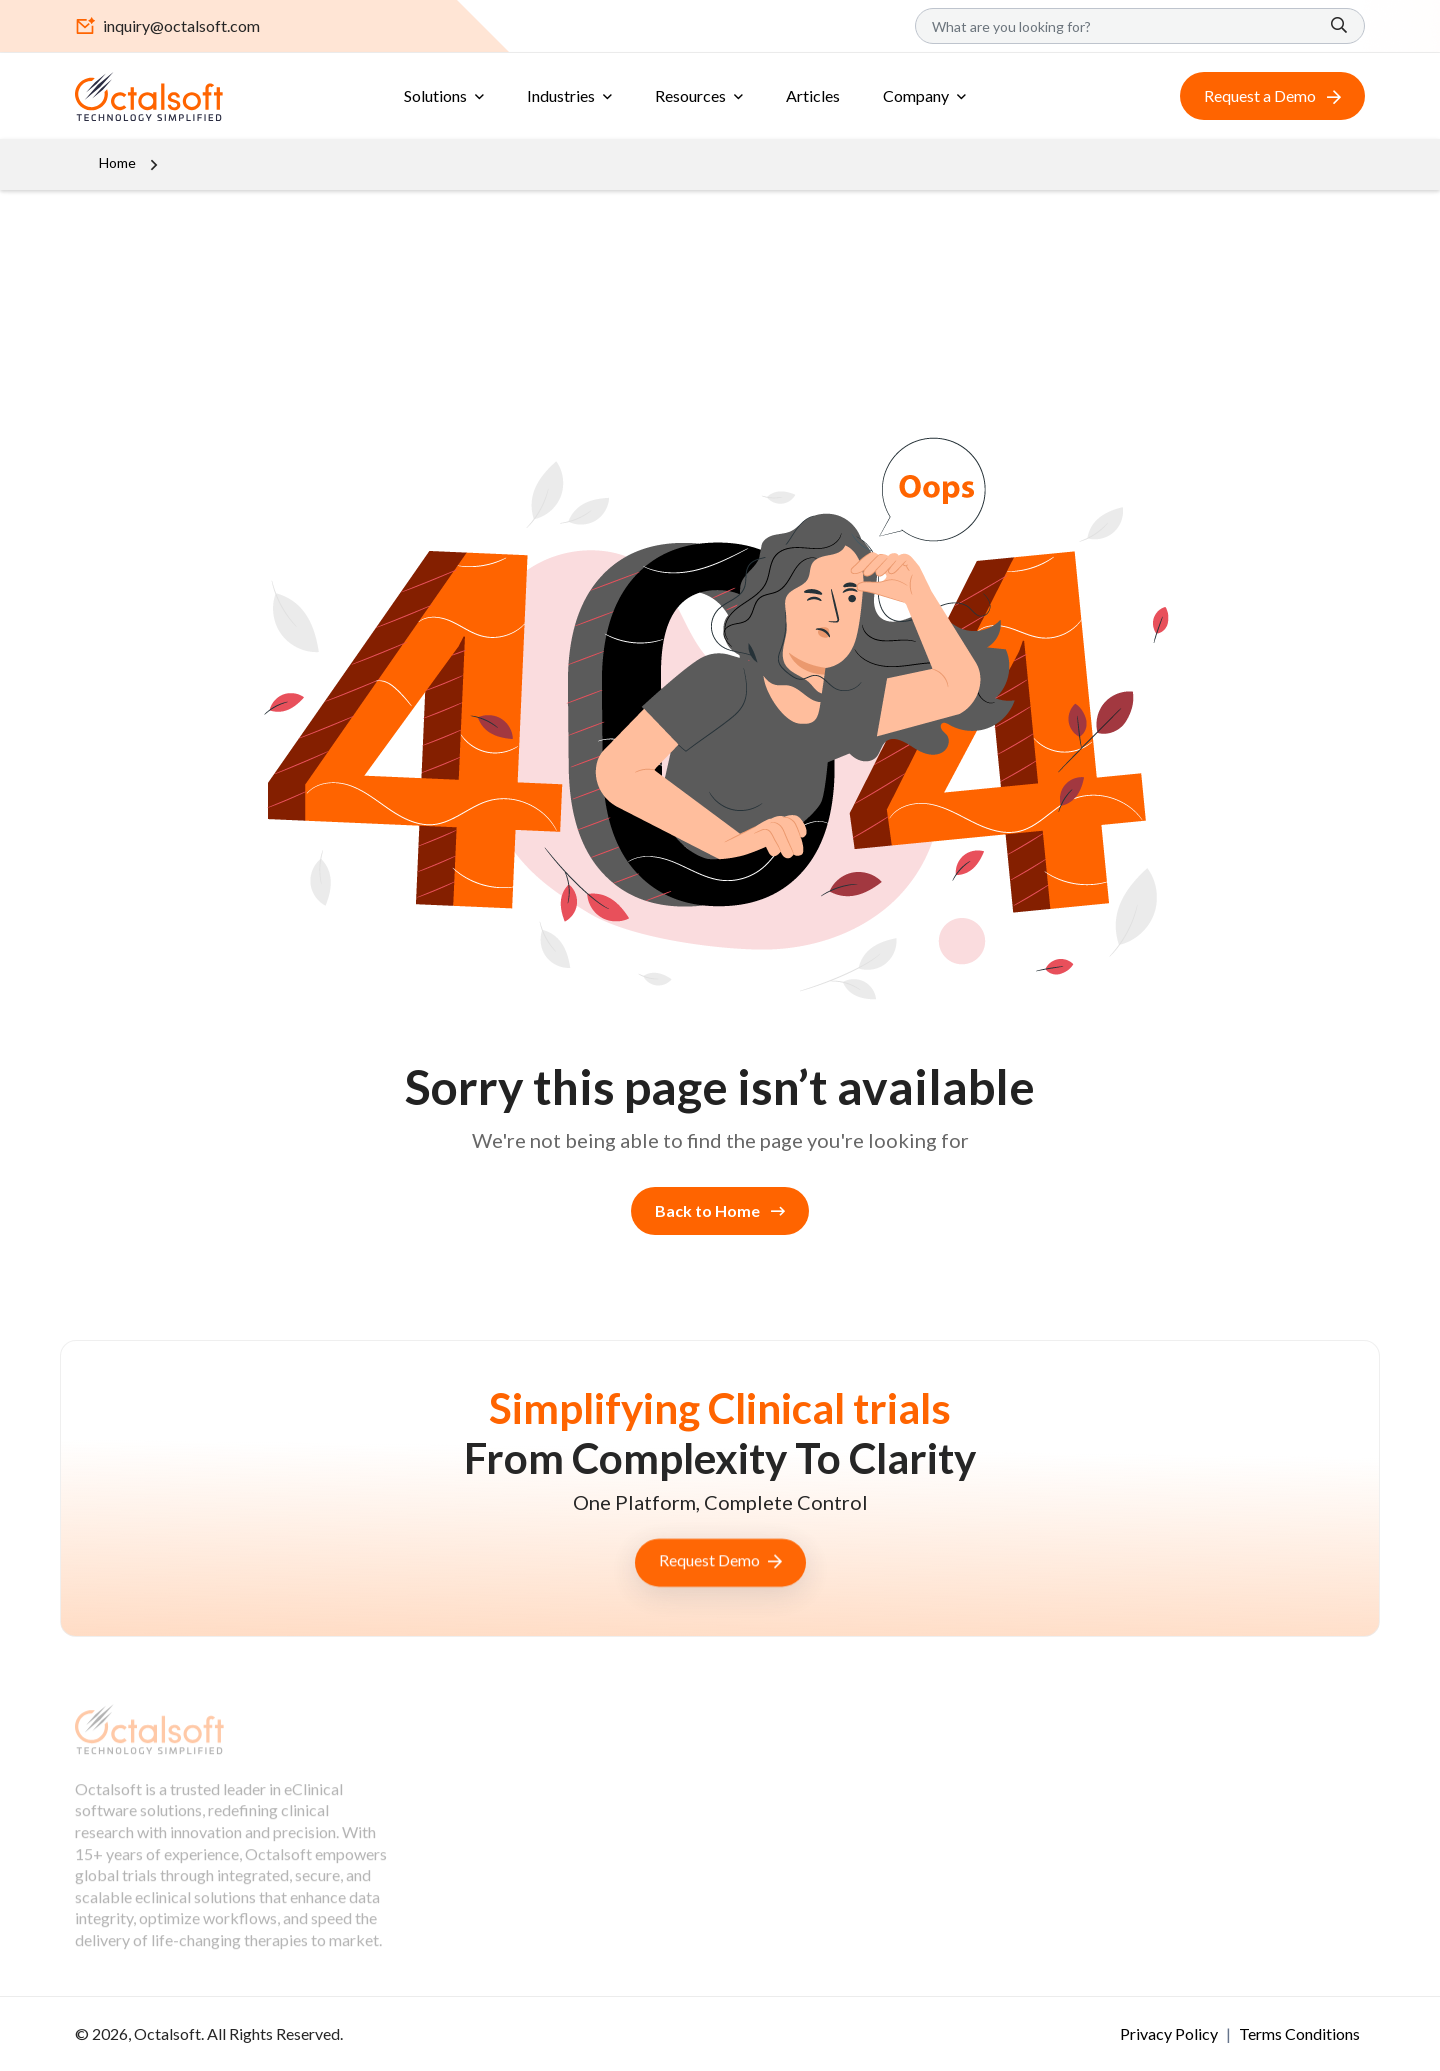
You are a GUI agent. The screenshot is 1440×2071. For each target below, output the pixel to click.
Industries (561, 95)
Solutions (435, 95)
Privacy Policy (1170, 2033)
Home (117, 162)
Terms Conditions (1299, 2033)
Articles (813, 95)
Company (916, 95)
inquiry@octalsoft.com (167, 26)
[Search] (1140, 26)
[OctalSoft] (149, 93)
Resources (690, 95)
